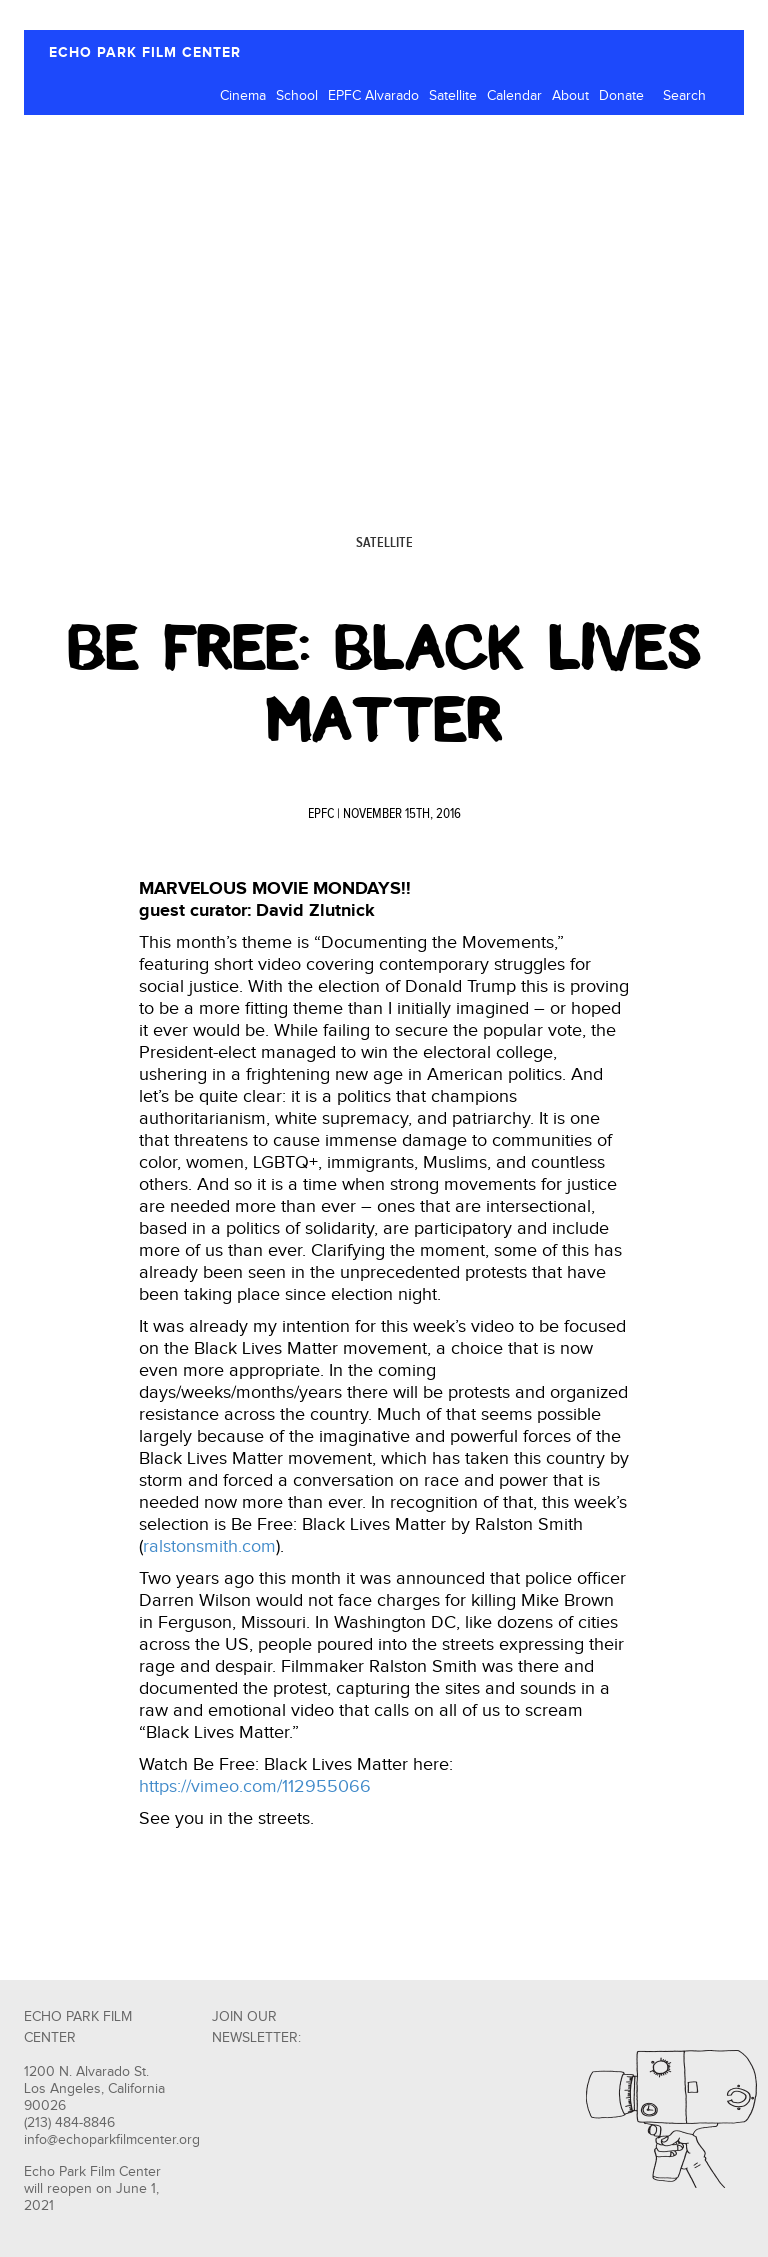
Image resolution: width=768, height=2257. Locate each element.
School (297, 96)
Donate (621, 96)
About (570, 96)
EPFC (321, 814)
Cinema (243, 96)
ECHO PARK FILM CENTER (145, 52)
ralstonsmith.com (209, 1546)
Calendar (514, 96)
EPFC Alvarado (373, 96)
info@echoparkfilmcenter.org (112, 2140)
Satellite (453, 96)
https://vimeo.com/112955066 (255, 1786)
